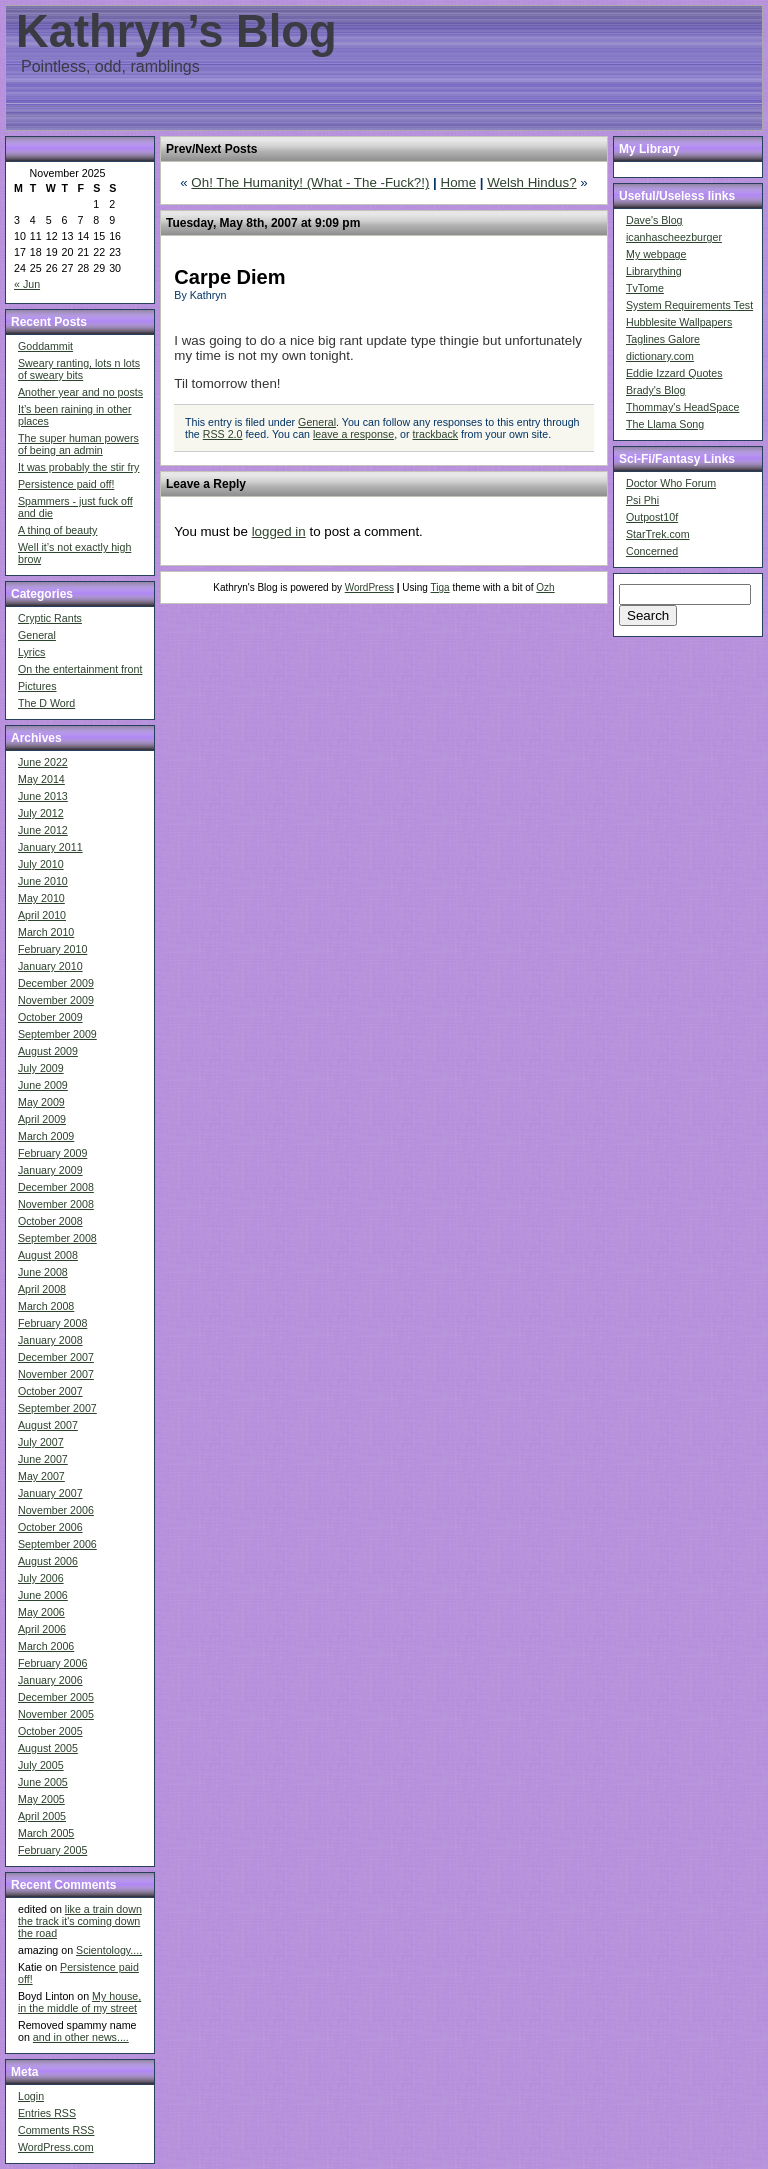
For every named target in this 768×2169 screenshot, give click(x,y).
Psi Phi (642, 500)
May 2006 (41, 1612)
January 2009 (50, 1170)
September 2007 (57, 1408)
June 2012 (43, 830)
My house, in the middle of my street (79, 2002)
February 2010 (52, 949)
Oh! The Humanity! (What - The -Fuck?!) (310, 182)
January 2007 (50, 1493)
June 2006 (43, 1595)
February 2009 (52, 1153)
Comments (56, 2130)
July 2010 (41, 864)
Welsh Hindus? (531, 182)
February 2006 (52, 1663)
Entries (47, 2113)
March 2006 (46, 1646)
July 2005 (41, 1765)
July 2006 (41, 1578)
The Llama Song (665, 424)
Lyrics (31, 652)
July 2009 (41, 1068)
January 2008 (50, 1340)
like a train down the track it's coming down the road (80, 1921)
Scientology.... (109, 1950)
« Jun (27, 284)
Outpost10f (652, 517)
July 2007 (41, 1442)
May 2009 (41, 1102)
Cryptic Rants (50, 618)
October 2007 (50, 1391)
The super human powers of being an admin (78, 444)
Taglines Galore (663, 339)
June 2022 (43, 762)
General (37, 635)
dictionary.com (660, 356)
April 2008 (42, 1289)
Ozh (545, 587)
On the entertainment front (80, 669)
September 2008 (57, 1238)
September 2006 (57, 1544)
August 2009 (48, 1051)
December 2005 (56, 1697)
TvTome (645, 288)
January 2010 (50, 966)
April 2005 (42, 1816)
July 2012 (41, 813)
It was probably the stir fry (78, 467)
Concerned (652, 551)
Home (459, 182)
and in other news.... (81, 2037)
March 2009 (46, 1136)
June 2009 (43, 1085)
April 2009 (42, 1119)
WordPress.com (56, 2147)
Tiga (440, 587)
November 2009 (56, 1000)
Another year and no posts (80, 392)
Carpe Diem (229, 277)
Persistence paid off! (66, 484)
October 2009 (50, 1017)
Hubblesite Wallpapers (679, 322)
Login (31, 2096)
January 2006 (50, 1680)
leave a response (353, 434)
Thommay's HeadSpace (682, 407)
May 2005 (41, 1799)
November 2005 (56, 1714)
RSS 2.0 (223, 434)
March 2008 (46, 1306)
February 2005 (52, 1850)
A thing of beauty (57, 530)
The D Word (46, 703)
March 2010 (46, 932)
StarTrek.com (658, 534)
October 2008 (50, 1221)
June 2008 (43, 1272)
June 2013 (43, 796)
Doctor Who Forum (671, 483)
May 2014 (41, 779)
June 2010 (43, 881)
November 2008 (56, 1204)
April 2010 (42, 915)
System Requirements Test (689, 305)
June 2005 (43, 1782)
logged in (279, 531)
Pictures (37, 686)
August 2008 (48, 1255)
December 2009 (56, 983)
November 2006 (56, 1510)
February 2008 (52, 1323)
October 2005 (50, 1731)
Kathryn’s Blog (176, 31)
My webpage (656, 254)
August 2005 (48, 1748)
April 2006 (42, 1629)
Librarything (654, 271)
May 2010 (41, 898)
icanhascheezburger (674, 237)
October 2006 (50, 1527)
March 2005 (46, 1833)
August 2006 (48, 1561)
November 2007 (56, 1374)
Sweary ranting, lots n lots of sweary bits (79, 369)
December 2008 (56, 1187)
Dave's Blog (654, 220)
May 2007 (41, 1476)
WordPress (369, 587)
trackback (436, 434)
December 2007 (56, 1357)
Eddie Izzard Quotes (674, 373)
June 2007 (43, 1459)
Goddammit (45, 346)
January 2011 (50, 847)
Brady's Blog (656, 390)
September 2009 (57, 1034)
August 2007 (48, 1425)
